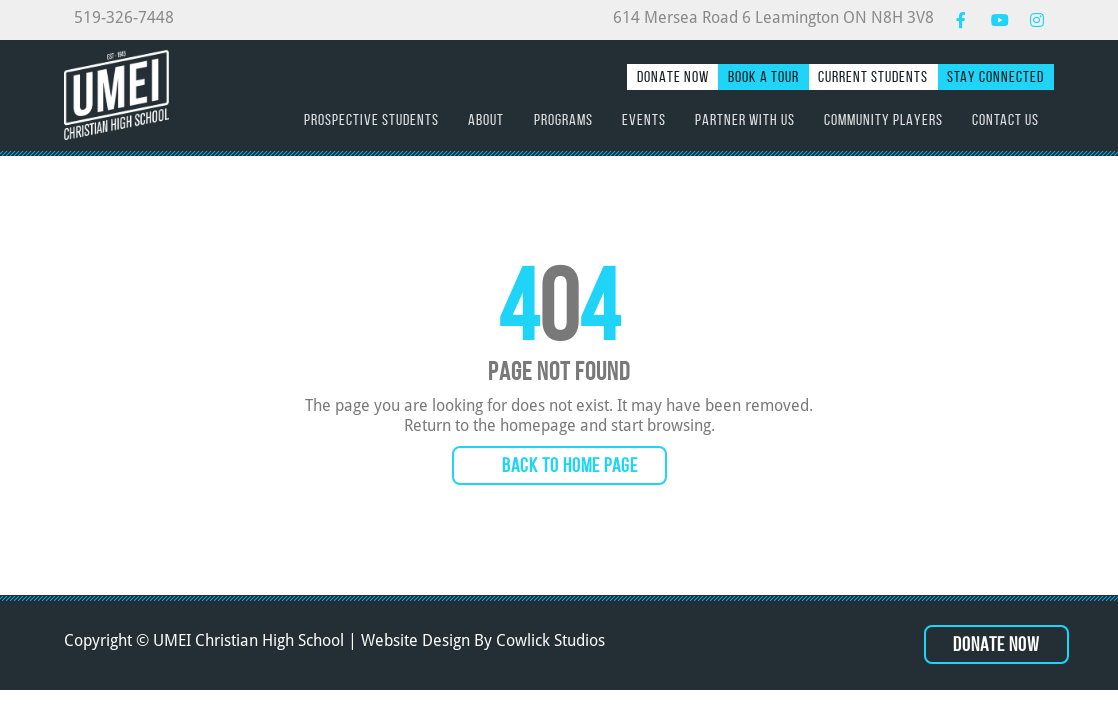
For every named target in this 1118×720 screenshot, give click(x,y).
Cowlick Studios (550, 640)
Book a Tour (763, 76)
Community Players (883, 119)
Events (644, 119)
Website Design (415, 640)
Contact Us (1005, 119)
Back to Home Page (570, 465)
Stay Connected (995, 76)
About (486, 119)
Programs (563, 119)
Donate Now (673, 76)
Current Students (873, 76)
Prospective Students (371, 119)
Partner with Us (745, 119)
